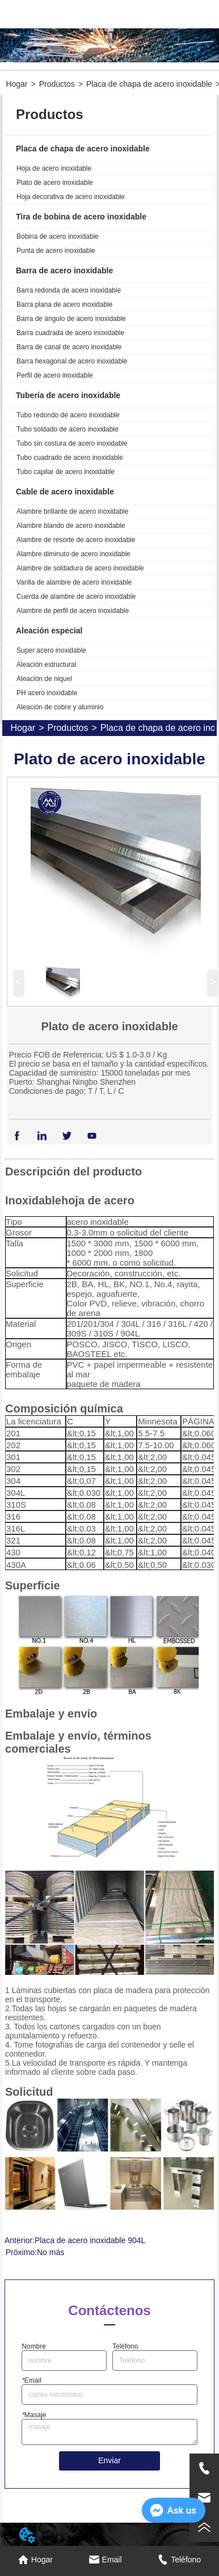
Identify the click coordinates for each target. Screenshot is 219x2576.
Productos (57, 83)
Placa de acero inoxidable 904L (90, 2240)
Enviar (109, 2460)
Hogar (16, 83)
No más (50, 2252)
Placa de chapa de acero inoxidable (149, 83)
